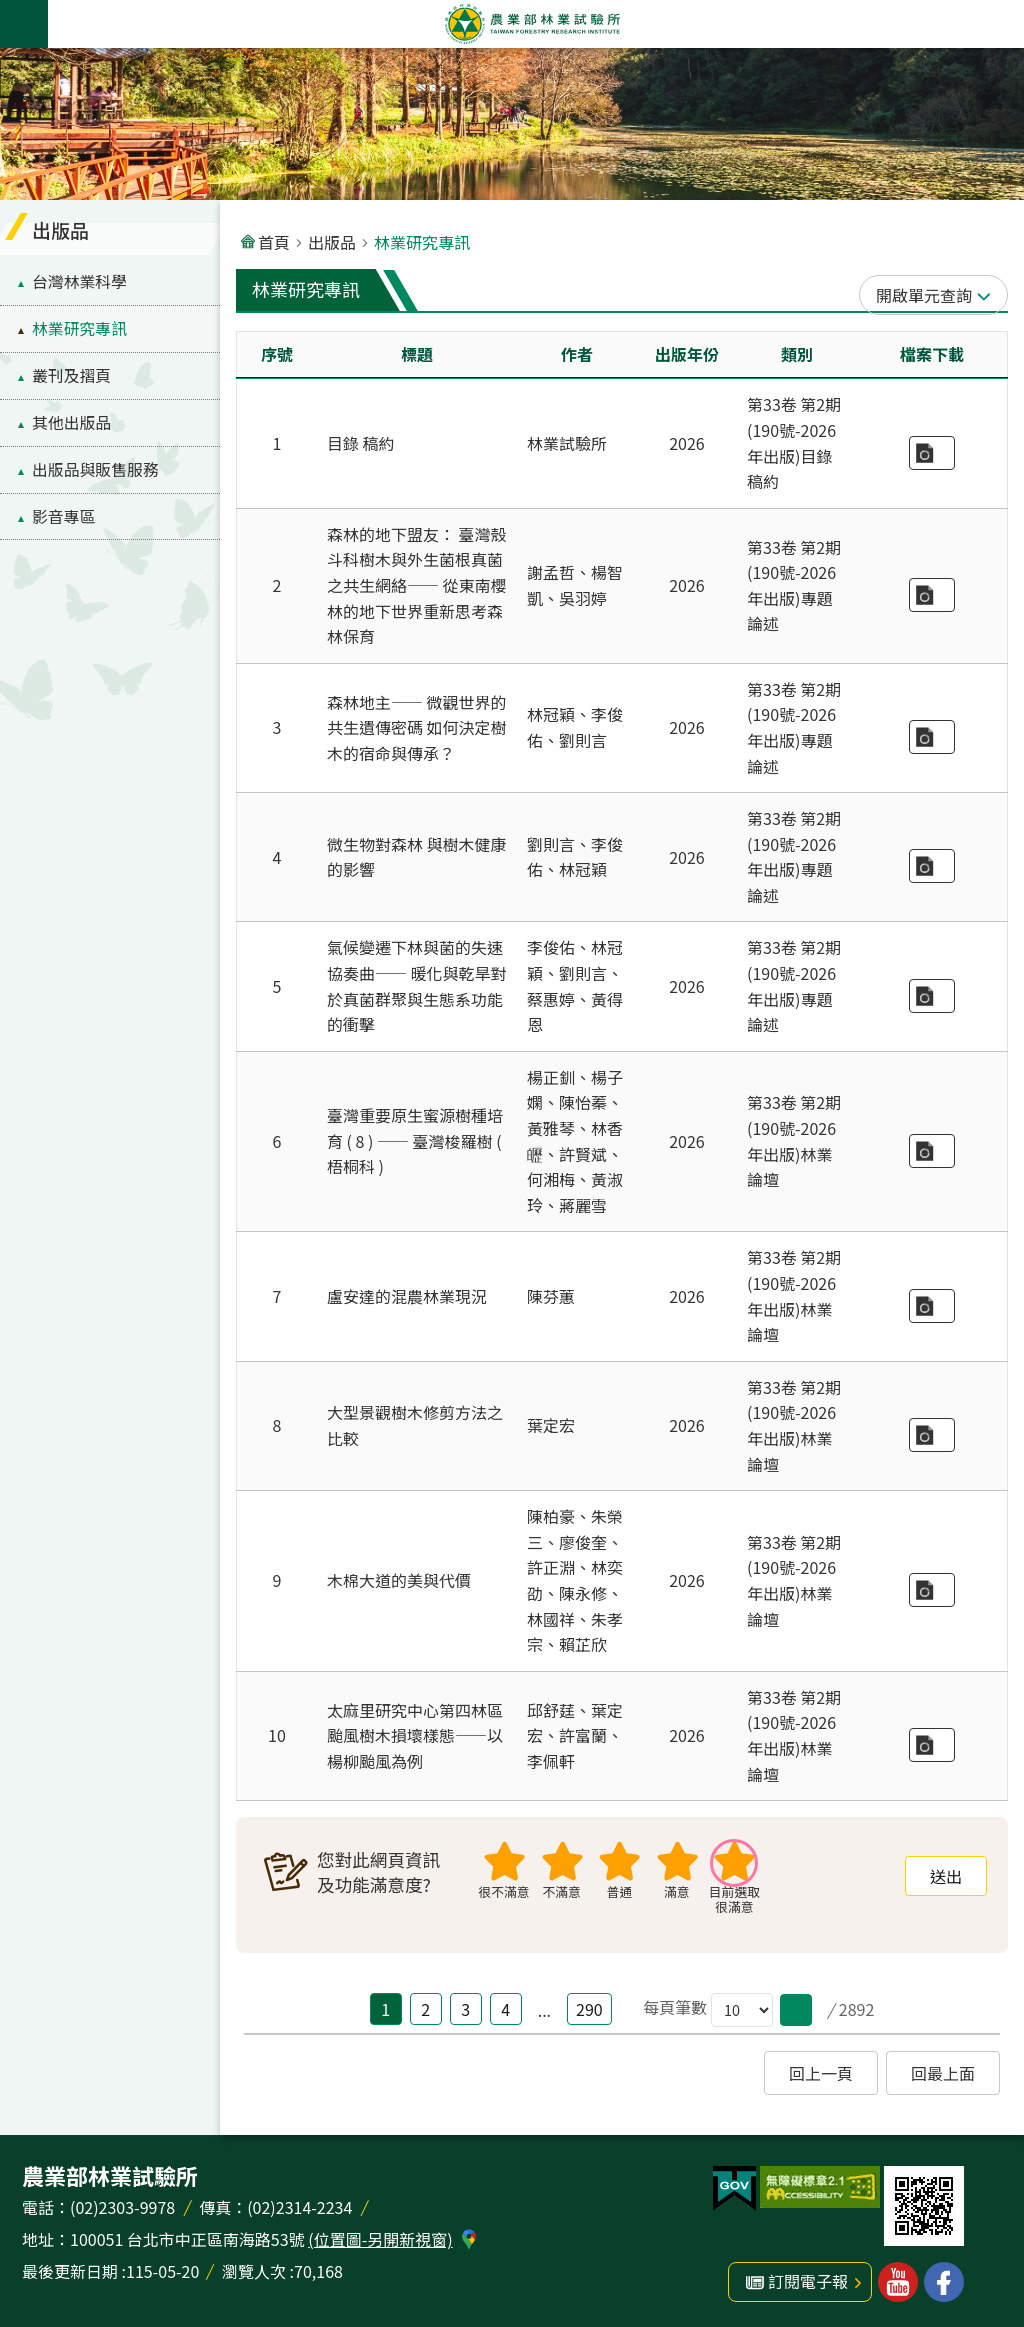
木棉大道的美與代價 (399, 1580)
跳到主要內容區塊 (10, 10)
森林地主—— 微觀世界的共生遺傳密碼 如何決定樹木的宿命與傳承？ (417, 727)
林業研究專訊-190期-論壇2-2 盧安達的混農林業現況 (932, 1306)
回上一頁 (821, 2073)
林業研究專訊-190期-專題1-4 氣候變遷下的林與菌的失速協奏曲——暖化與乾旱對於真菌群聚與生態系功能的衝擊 (932, 996)
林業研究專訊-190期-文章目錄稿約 (932, 453)
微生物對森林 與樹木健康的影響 (417, 857)
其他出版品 (71, 422)
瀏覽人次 (254, 2271)
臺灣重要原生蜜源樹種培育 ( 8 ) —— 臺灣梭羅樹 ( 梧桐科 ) (415, 1140)
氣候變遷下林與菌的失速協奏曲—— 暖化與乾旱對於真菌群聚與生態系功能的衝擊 (417, 985)
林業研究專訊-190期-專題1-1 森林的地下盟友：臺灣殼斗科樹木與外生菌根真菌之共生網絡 (932, 595)
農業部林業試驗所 (532, 24)
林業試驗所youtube (898, 2282)
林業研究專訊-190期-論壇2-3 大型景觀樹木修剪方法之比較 (932, 1435)
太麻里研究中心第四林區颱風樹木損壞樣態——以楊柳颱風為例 (415, 1735)
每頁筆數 (675, 2007)
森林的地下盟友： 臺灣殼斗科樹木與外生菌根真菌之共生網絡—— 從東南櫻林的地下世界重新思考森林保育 (417, 585)
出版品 (60, 229)
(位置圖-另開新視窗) (380, 2239)
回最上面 (943, 2073)
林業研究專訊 (79, 328)
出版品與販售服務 (95, 469)
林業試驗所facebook (944, 2282)
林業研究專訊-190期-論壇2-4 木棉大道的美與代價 (932, 1590)
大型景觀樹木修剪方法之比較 (415, 1425)
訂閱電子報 (808, 2281)
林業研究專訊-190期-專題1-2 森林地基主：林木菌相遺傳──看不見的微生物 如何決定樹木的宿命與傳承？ (932, 737)
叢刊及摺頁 (71, 375)
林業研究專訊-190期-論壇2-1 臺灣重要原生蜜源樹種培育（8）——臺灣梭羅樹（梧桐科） (932, 1151)
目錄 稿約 (361, 443)
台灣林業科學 (79, 281)
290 (589, 2009)
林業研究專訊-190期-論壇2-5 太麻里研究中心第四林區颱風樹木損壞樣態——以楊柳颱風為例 (932, 1745)
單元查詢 (940, 295)
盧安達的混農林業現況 (407, 1296)
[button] (796, 2010)
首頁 (274, 242)
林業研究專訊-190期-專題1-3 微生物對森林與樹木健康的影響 (932, 866)
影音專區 (63, 516)
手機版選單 (24, 24)
